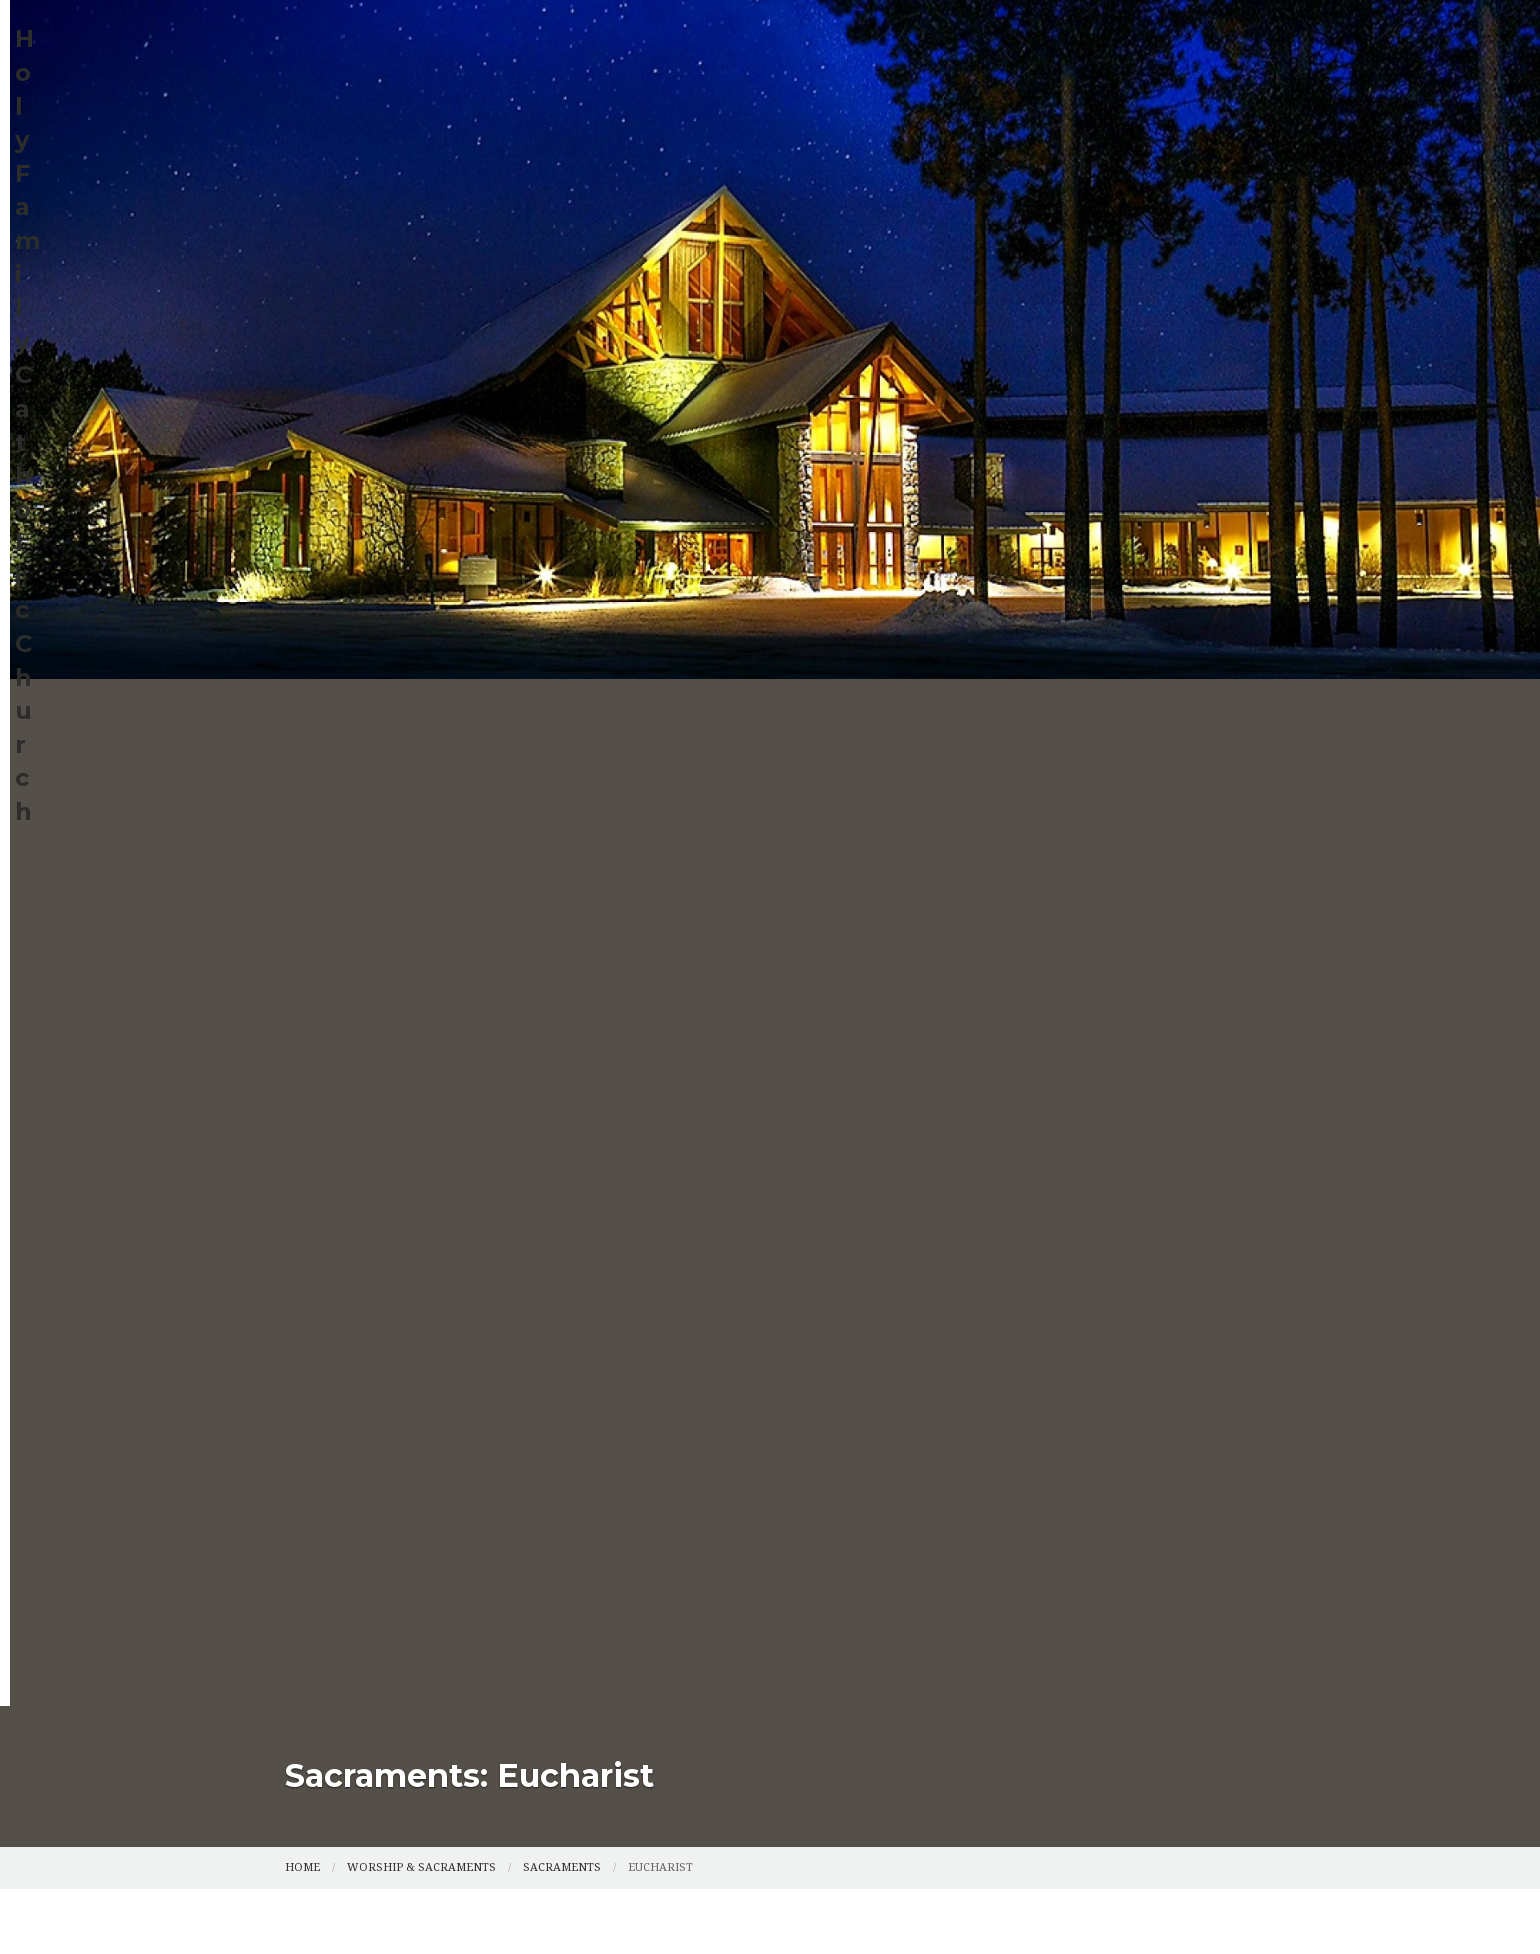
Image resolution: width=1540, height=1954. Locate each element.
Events (935, 150)
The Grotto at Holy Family (952, 195)
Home (316, 150)
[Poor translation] (145, 1387)
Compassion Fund (1079, 150)
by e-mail (618, 797)
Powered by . (919, 1242)
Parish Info (428, 150)
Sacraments (562, 440)
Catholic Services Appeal (399, 195)
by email (687, 651)
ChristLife (757, 195)
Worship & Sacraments (768, 150)
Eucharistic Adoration (389, 240)
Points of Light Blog (610, 195)
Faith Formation (587, 150)
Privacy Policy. (1028, 1242)
